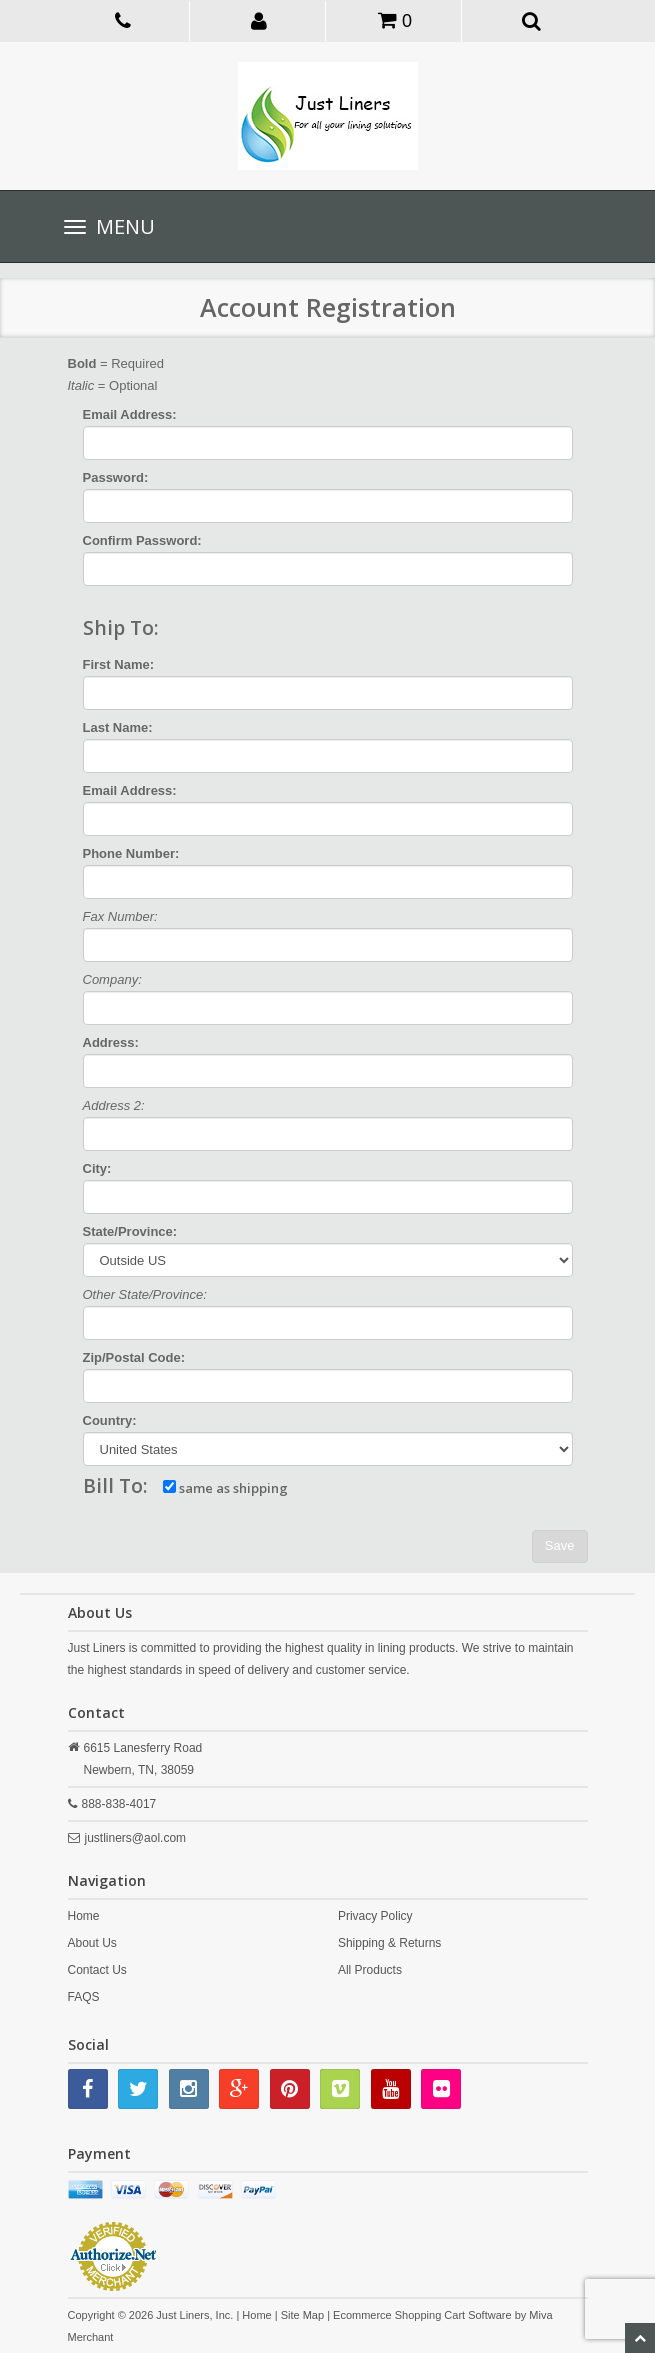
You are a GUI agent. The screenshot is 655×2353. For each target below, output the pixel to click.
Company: (112, 979)
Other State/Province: (145, 1294)
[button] (259, 20)
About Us (92, 1943)
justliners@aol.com (136, 1838)
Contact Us (97, 1970)
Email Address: (130, 414)
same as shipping (225, 1488)
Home (84, 1916)
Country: (110, 1420)
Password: (116, 477)
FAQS (84, 1997)
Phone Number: (131, 853)
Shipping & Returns (389, 1943)
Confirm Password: (142, 540)
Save (560, 1545)
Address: (111, 1042)
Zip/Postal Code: (134, 1357)
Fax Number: (120, 916)
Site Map (302, 2315)
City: (97, 1168)
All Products (370, 1970)
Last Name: (118, 727)
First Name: (119, 664)
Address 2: (114, 1105)
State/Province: (130, 1231)
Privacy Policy (375, 1916)
